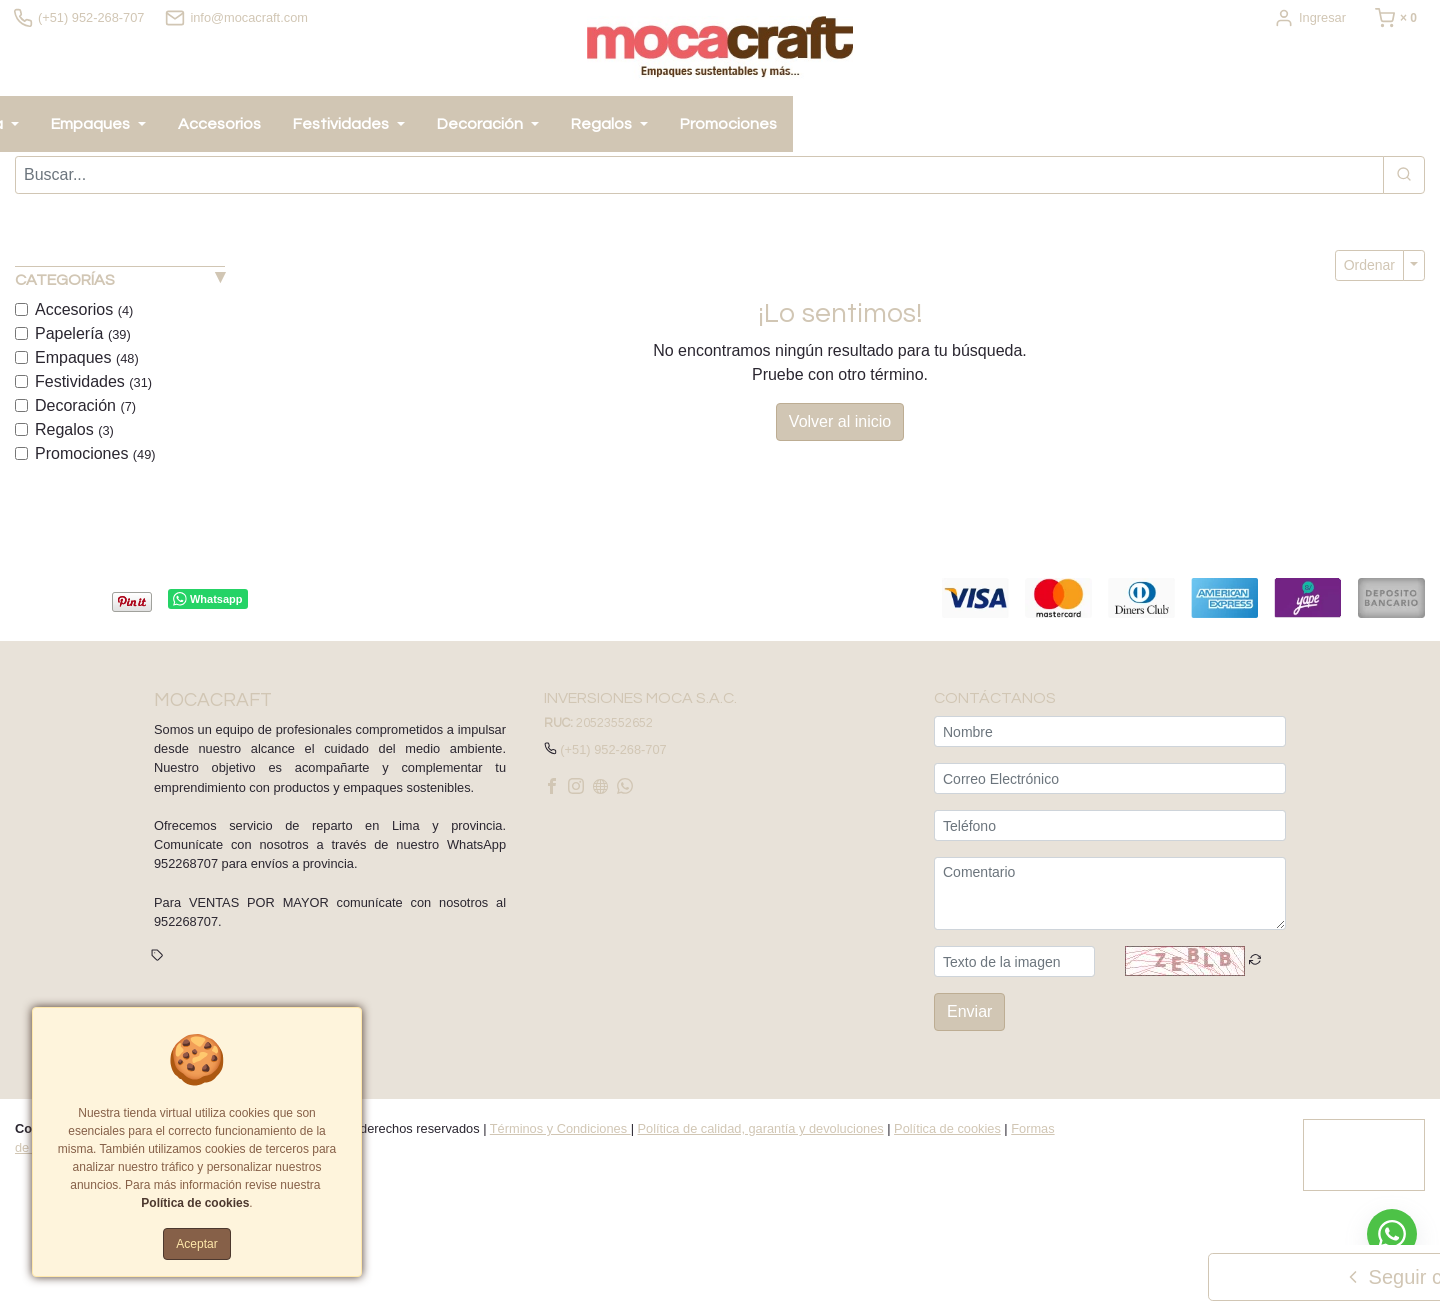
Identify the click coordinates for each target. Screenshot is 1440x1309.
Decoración (85, 409)
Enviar (969, 1015)
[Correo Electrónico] (1110, 782)
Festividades (93, 385)
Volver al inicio (840, 425)
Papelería (83, 337)
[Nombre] (1110, 735)
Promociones (95, 457)
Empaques (87, 361)
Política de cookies (947, 1132)
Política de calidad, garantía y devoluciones (761, 1132)
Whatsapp (207, 604)
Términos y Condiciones (560, 1132)
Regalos (74, 433)
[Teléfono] (1110, 829)
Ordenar (1369, 269)
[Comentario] (1110, 897)
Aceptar (196, 1244)
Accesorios (84, 313)
